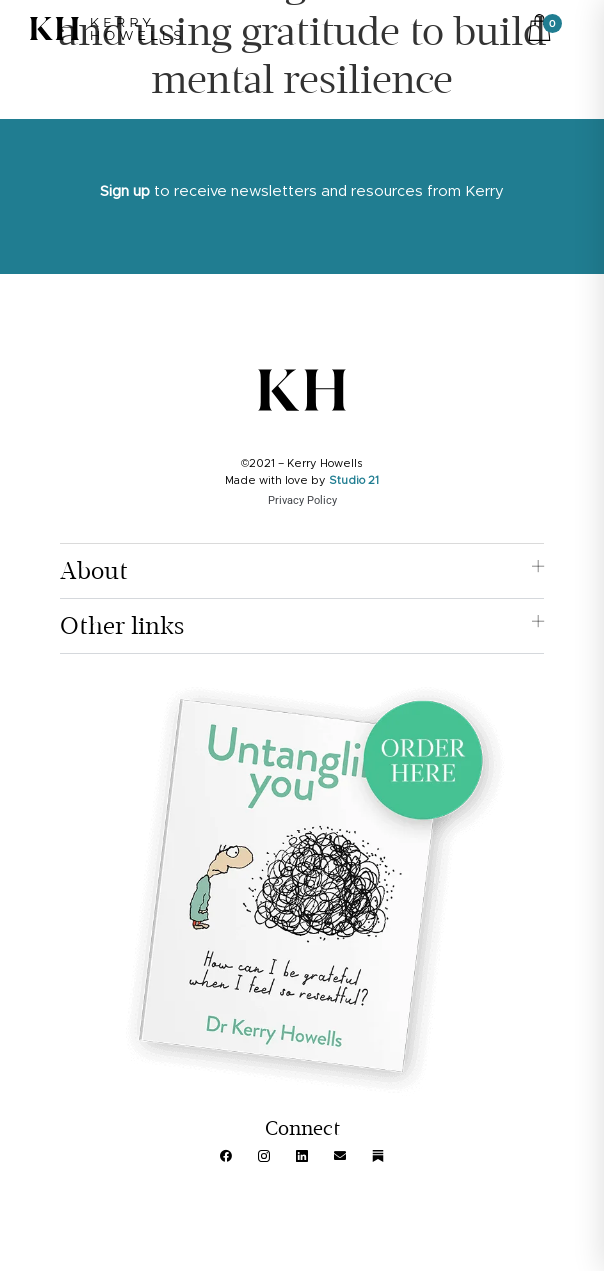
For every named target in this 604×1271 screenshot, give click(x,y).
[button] (301, 571)
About (94, 571)
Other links (122, 626)
